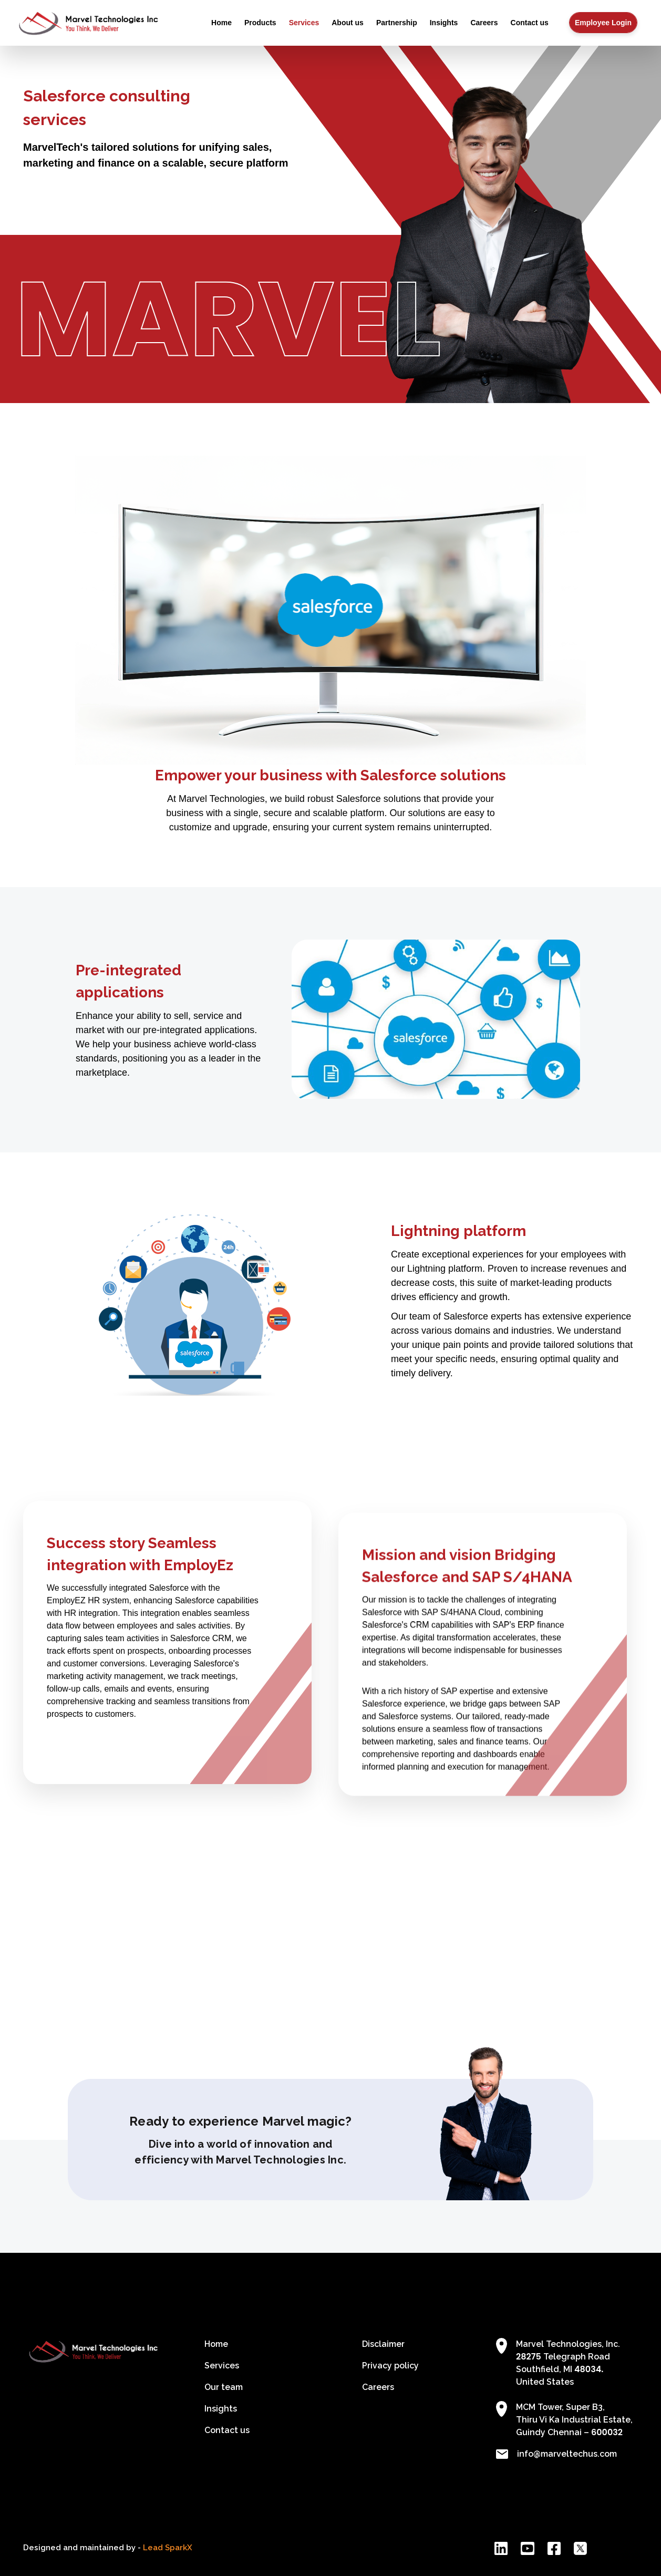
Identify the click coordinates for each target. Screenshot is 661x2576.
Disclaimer (383, 2344)
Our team (223, 2387)
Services (304, 22)
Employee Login (603, 22)
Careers (484, 22)
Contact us (530, 22)
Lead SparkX (167, 2547)
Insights (444, 22)
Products (260, 22)
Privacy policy (390, 2366)
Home (221, 22)
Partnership (396, 22)
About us (348, 22)
